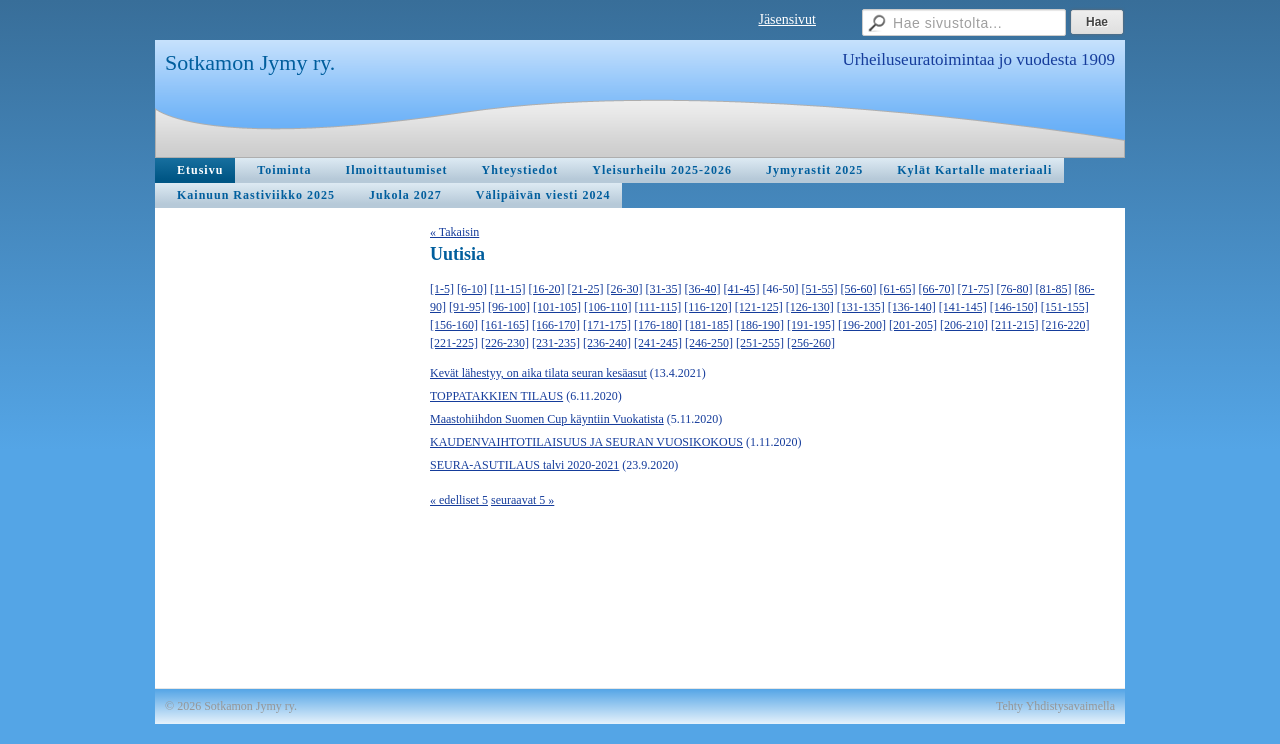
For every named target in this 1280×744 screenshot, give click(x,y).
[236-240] (607, 343)
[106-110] (608, 307)
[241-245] (658, 343)
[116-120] (708, 307)
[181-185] (709, 325)
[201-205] (913, 325)
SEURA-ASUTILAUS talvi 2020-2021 (524, 465)
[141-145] (963, 307)
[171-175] (607, 325)
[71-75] (976, 289)
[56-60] (859, 289)
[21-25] (586, 289)
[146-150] (1014, 307)
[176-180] (658, 325)
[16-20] (547, 289)
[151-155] (1065, 307)
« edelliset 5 (459, 500)
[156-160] (454, 325)
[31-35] (664, 289)
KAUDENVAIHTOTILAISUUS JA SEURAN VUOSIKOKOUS (586, 442)
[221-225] (454, 343)
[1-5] (442, 289)
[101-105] (557, 307)
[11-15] (508, 289)
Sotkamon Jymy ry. (250, 62)
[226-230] (505, 343)
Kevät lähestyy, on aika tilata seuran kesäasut (538, 373)
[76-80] (1015, 289)
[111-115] (658, 307)
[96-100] (509, 307)
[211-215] (1015, 325)
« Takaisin (454, 232)
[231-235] (556, 343)
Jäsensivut (787, 19)
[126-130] (810, 307)
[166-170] (556, 325)
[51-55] (820, 289)
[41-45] (742, 289)
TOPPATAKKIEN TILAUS (496, 396)
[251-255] (760, 343)
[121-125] (759, 307)
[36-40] (703, 289)
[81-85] (1054, 289)
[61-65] (898, 289)
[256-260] (811, 343)
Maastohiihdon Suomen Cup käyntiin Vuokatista (547, 419)
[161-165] (505, 325)
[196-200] (862, 325)
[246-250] (709, 343)
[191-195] (811, 325)
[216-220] (1066, 325)
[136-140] (912, 307)
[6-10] (472, 289)
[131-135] (861, 307)
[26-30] (625, 289)
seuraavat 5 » (522, 500)
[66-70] (937, 289)
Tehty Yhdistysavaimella (1055, 706)
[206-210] (964, 325)
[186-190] (760, 325)
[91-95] (467, 307)
